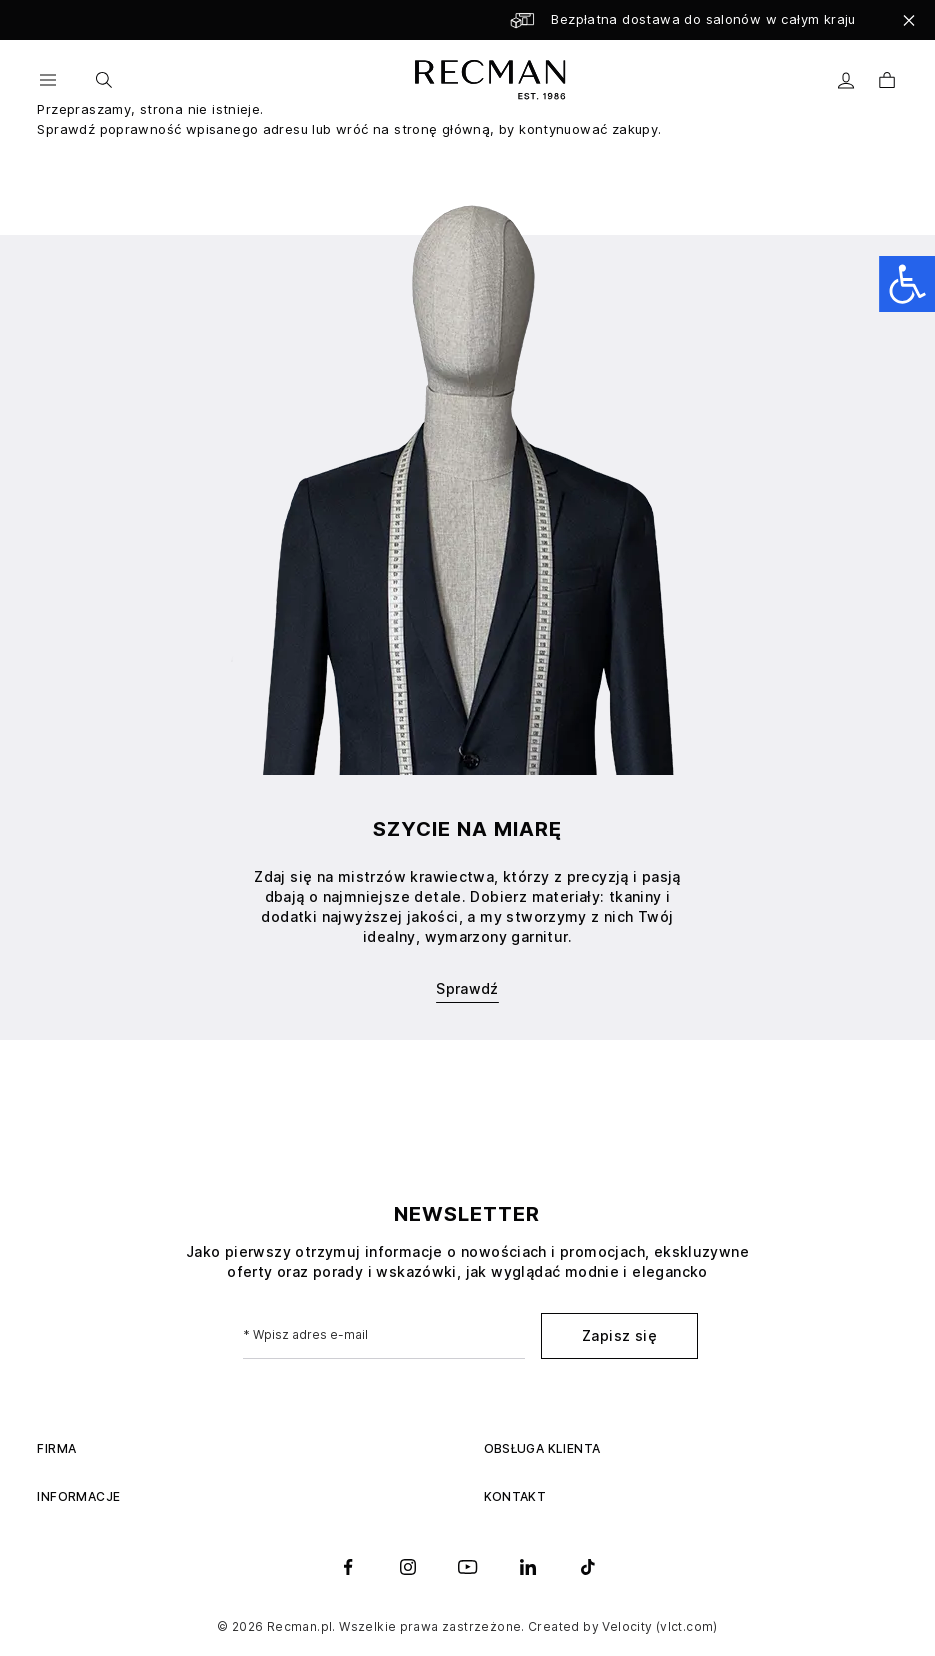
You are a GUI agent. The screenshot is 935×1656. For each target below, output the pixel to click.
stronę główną (442, 129)
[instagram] (408, 1567)
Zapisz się (619, 1335)
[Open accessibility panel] (907, 284)
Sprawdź (467, 988)
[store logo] (487, 80)
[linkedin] (528, 1567)
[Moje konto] (846, 80)
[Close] (909, 20)
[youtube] (468, 1567)
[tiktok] (588, 1567)
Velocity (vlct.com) (659, 1626)
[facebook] (348, 1567)
